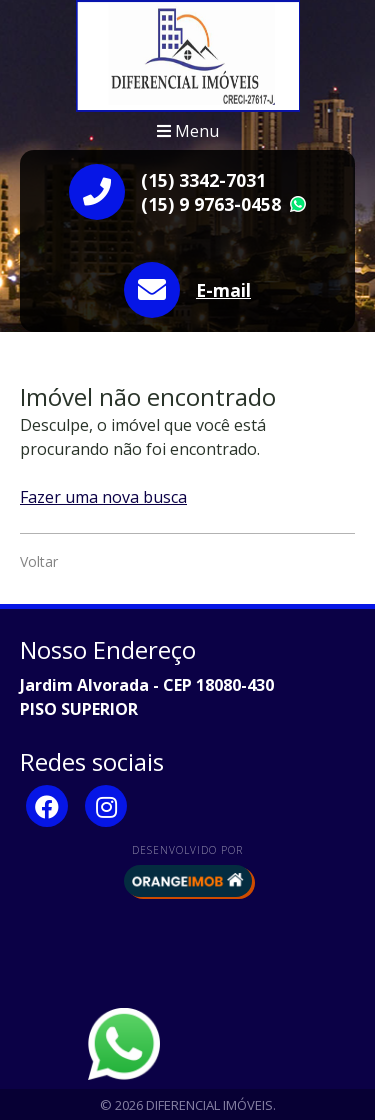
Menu (188, 131)
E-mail (223, 290)
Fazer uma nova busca (103, 497)
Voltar (39, 561)
